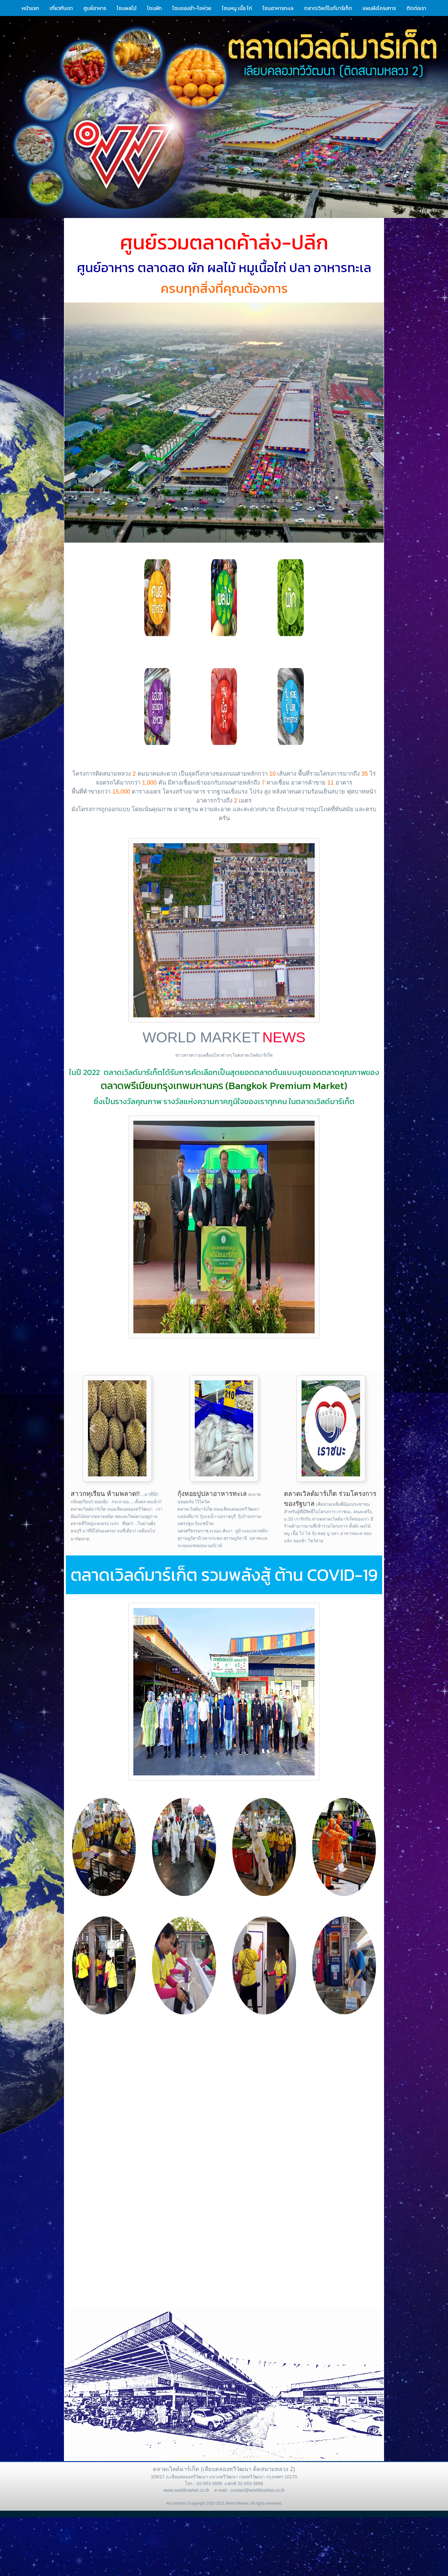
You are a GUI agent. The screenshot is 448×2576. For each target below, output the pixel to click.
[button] (92, 1428)
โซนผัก (154, 8)
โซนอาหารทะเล (278, 8)
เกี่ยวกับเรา (61, 8)
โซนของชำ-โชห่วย (191, 8)
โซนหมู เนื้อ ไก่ (237, 8)
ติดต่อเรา (416, 8)
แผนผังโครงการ (379, 8)
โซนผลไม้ (127, 8)
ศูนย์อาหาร (94, 8)
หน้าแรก (30, 8)
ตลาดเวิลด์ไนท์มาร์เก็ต (328, 8)
